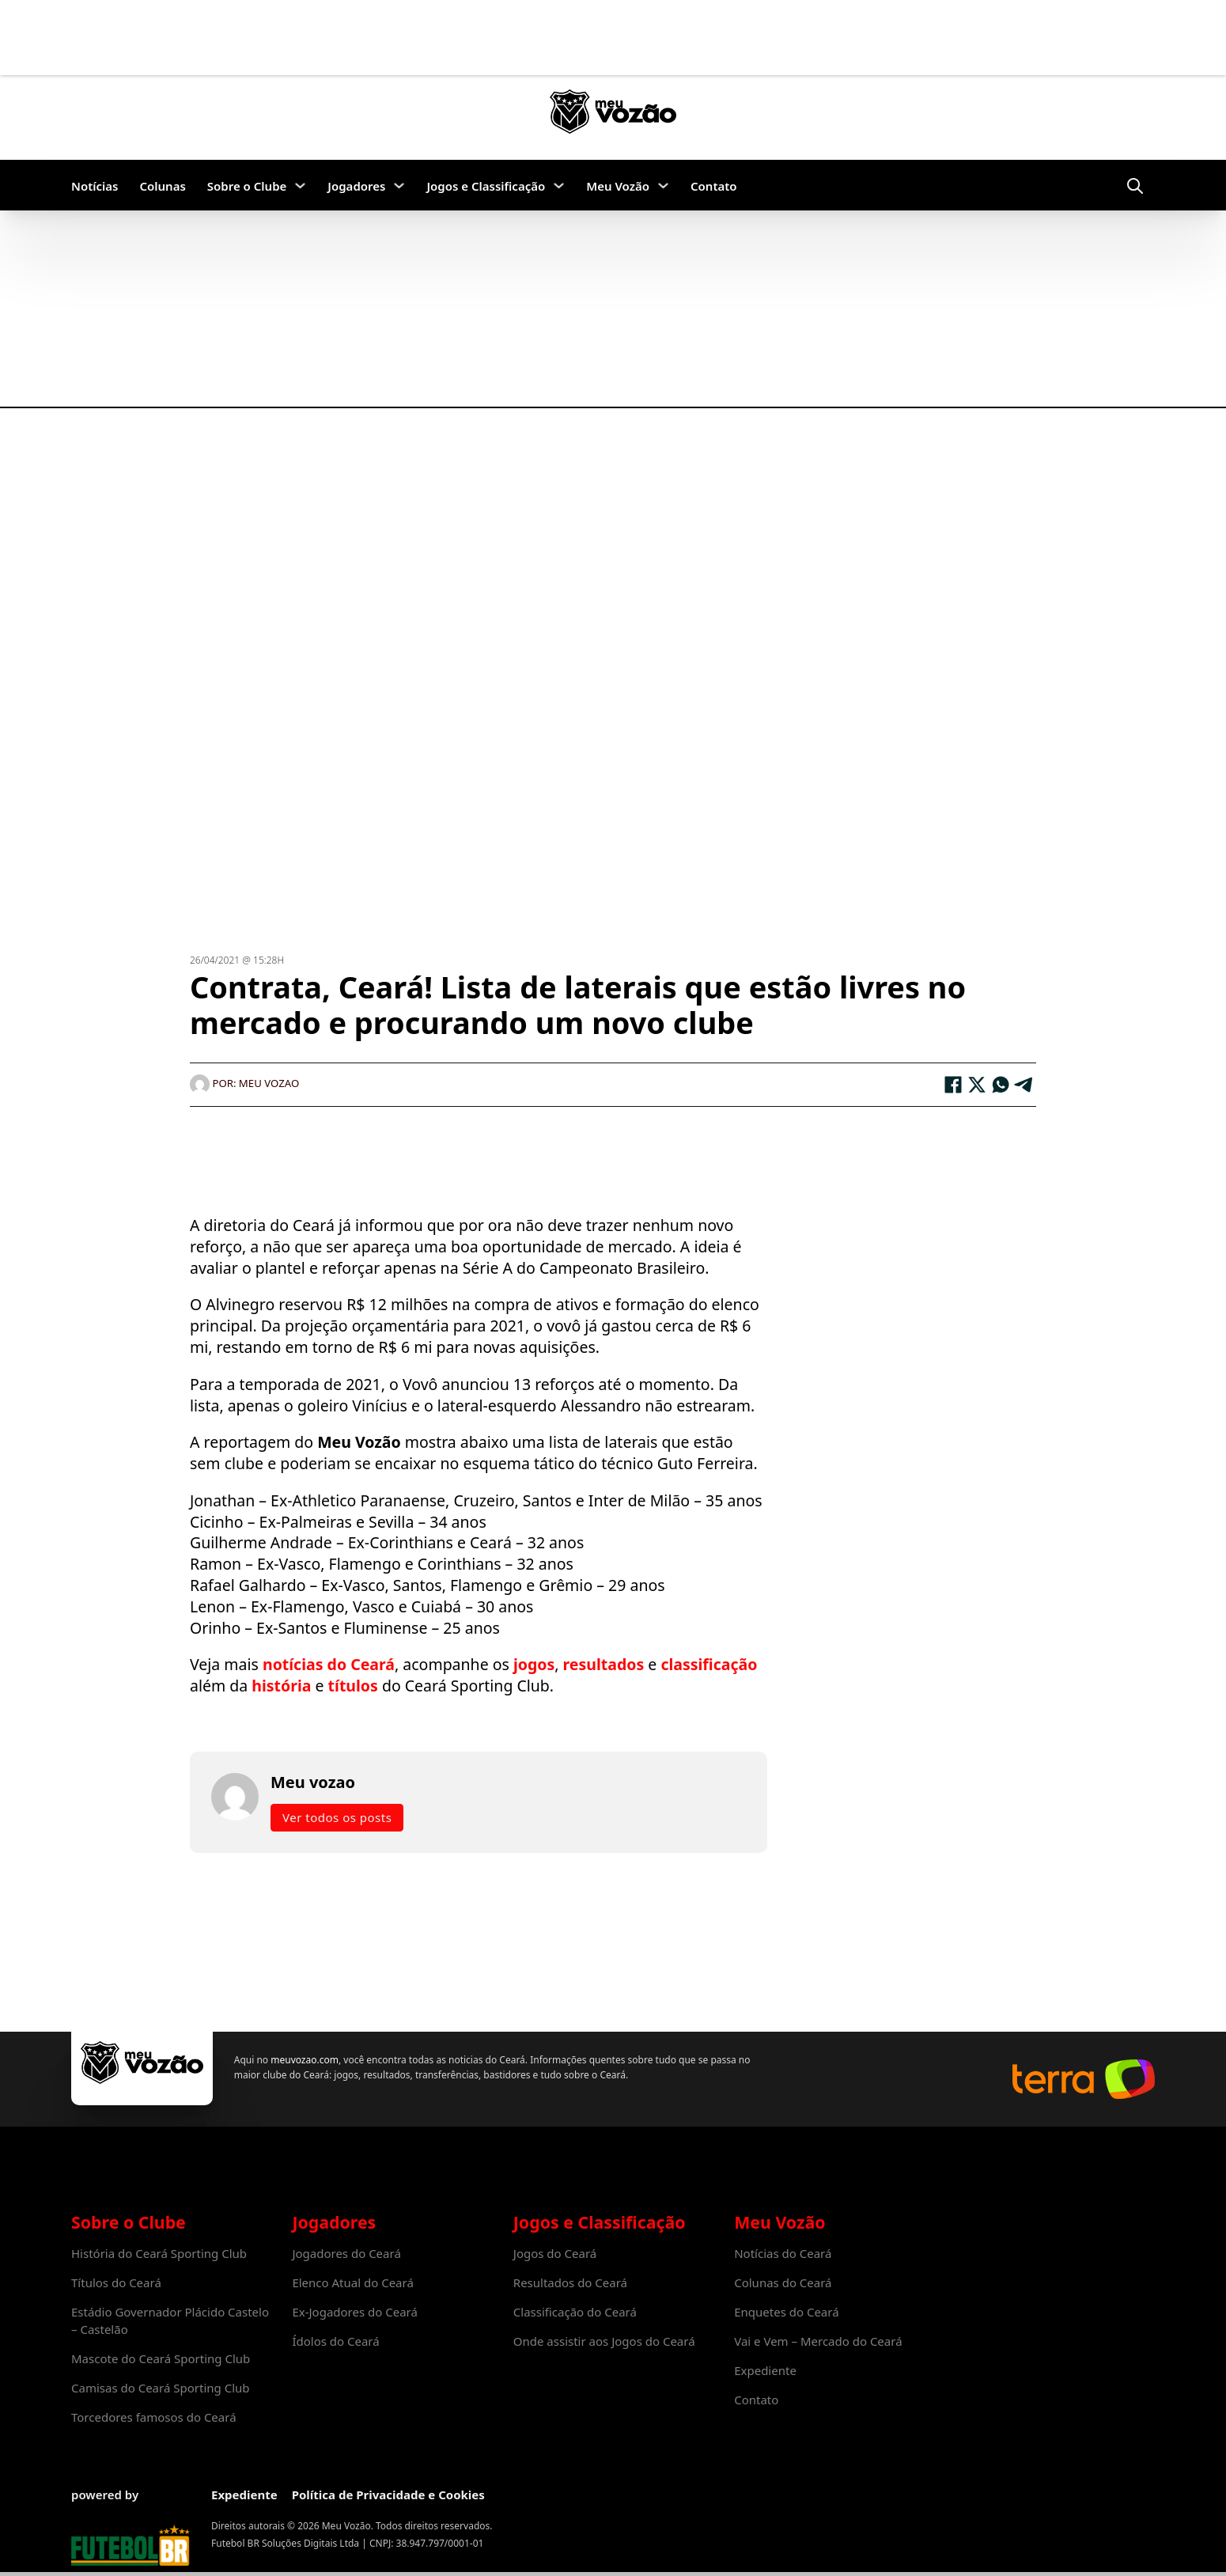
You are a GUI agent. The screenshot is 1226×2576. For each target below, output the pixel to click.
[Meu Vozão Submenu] (663, 185)
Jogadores (356, 186)
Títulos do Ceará (116, 2282)
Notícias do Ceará (782, 2253)
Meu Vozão (617, 186)
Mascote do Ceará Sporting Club (160, 2358)
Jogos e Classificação (485, 186)
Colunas (162, 186)
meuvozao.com (303, 2059)
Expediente (765, 2370)
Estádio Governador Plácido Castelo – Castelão (170, 2320)
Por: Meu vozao (244, 1083)
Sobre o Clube (247, 186)
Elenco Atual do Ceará (352, 2282)
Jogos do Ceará (554, 2253)
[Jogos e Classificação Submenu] (559, 185)
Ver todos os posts (337, 1817)
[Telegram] (1024, 1085)
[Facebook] (953, 1085)
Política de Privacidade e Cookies (388, 2494)
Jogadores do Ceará (346, 2253)
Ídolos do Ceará (335, 2341)
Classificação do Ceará (575, 2312)
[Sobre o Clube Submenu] (300, 185)
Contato (714, 186)
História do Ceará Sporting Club (159, 2253)
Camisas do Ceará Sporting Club (160, 2388)
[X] (977, 1085)
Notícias (94, 186)
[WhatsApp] (1000, 1085)
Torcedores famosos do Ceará (153, 2417)
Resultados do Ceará (570, 2282)
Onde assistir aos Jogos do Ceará (604, 2341)
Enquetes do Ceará (786, 2312)
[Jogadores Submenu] (399, 185)
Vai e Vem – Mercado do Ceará (818, 2341)
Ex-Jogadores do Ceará (355, 2312)
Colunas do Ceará (782, 2282)
